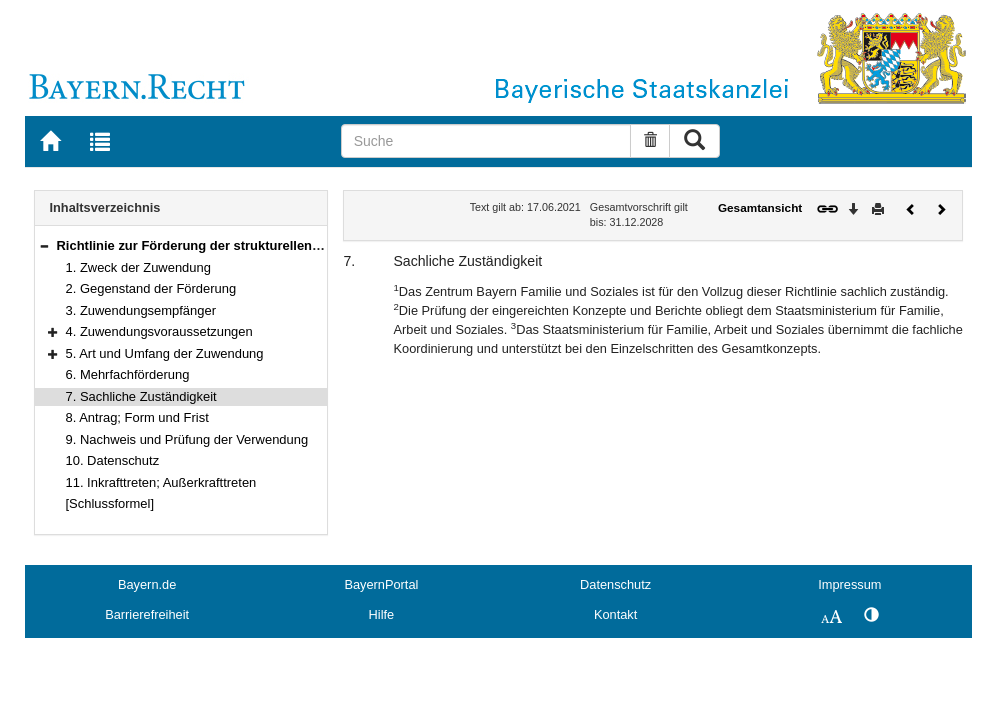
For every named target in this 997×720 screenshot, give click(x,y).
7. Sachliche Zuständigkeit (141, 396)
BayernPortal (381, 584)
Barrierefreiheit (147, 614)
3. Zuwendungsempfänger (141, 310)
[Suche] (486, 141)
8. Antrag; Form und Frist (137, 417)
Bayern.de (147, 584)
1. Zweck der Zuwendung (138, 267)
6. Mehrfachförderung (128, 374)
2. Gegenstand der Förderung (151, 288)
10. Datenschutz (113, 460)
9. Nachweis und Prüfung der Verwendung (187, 439)
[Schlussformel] (110, 503)
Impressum (849, 584)
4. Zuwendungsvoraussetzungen (159, 331)
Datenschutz (615, 584)
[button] (44, 245)
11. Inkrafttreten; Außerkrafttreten (161, 482)
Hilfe (382, 614)
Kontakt (615, 614)
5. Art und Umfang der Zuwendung (165, 353)
